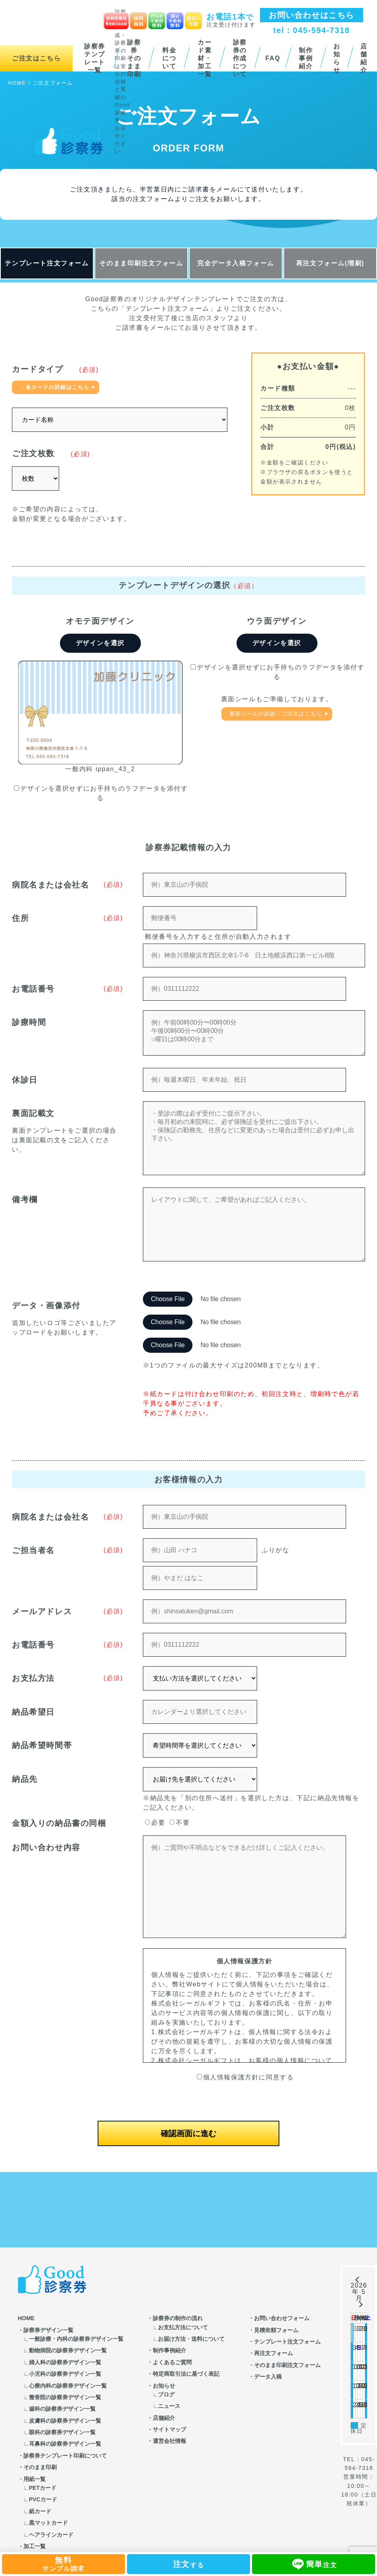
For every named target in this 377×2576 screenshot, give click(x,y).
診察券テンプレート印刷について (65, 2455)
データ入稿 (268, 2376)
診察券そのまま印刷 (134, 58)
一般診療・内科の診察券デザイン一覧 (76, 2339)
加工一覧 (34, 2546)
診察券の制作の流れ (178, 2318)
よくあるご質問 (172, 2362)
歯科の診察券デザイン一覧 (62, 2409)
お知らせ (336, 58)
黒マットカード (48, 2523)
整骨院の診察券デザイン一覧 (65, 2397)
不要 (179, 1822)
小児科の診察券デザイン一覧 (65, 2374)
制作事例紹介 (306, 58)
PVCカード (43, 2499)
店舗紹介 (164, 2418)
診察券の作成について (240, 58)
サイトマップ (169, 2429)
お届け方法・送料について (191, 2339)
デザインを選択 (100, 643)
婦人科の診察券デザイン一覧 (65, 2362)
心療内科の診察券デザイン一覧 (68, 2386)
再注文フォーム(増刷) (330, 263)
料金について (169, 58)
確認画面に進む (188, 2133)
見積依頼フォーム (276, 2330)
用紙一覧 (34, 2479)
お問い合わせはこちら (311, 15)
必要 (155, 1822)
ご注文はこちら (36, 58)
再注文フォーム (273, 2353)
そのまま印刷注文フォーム (141, 263)
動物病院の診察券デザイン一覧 (68, 2350)
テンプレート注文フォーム (46, 263)
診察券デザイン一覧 (48, 2330)
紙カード (40, 2511)
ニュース (169, 2406)
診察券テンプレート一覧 (94, 58)
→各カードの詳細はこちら (54, 387)
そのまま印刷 (40, 2467)
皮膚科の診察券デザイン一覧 (65, 2420)
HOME (26, 2318)
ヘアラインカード (51, 2535)
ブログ (166, 2394)
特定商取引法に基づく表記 (186, 2374)
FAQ (273, 58)
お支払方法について (183, 2327)
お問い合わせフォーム (282, 2318)
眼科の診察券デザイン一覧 (62, 2432)
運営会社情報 (169, 2441)
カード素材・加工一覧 (205, 58)
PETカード (42, 2488)
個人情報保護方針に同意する (245, 2077)
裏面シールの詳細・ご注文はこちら (275, 714)
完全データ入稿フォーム (235, 263)
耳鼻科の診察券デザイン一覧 (65, 2444)
